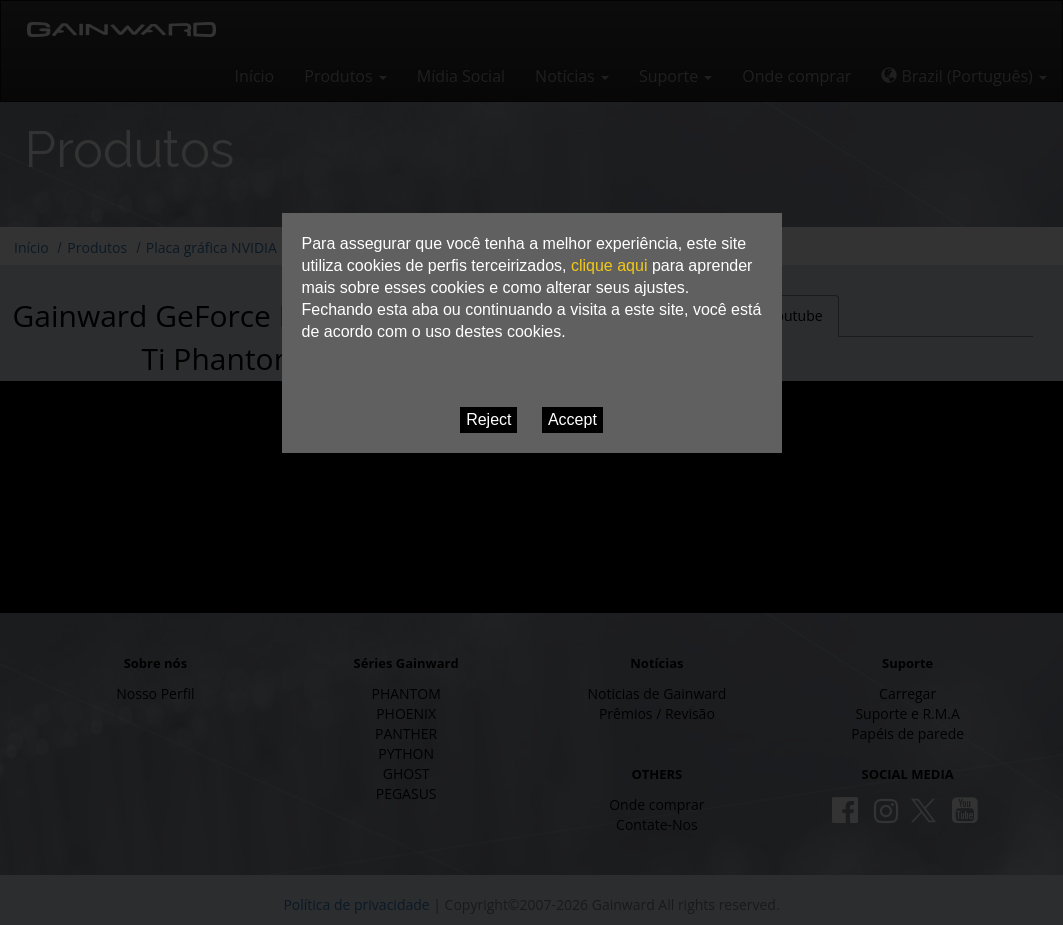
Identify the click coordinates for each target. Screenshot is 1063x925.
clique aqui (609, 265)
